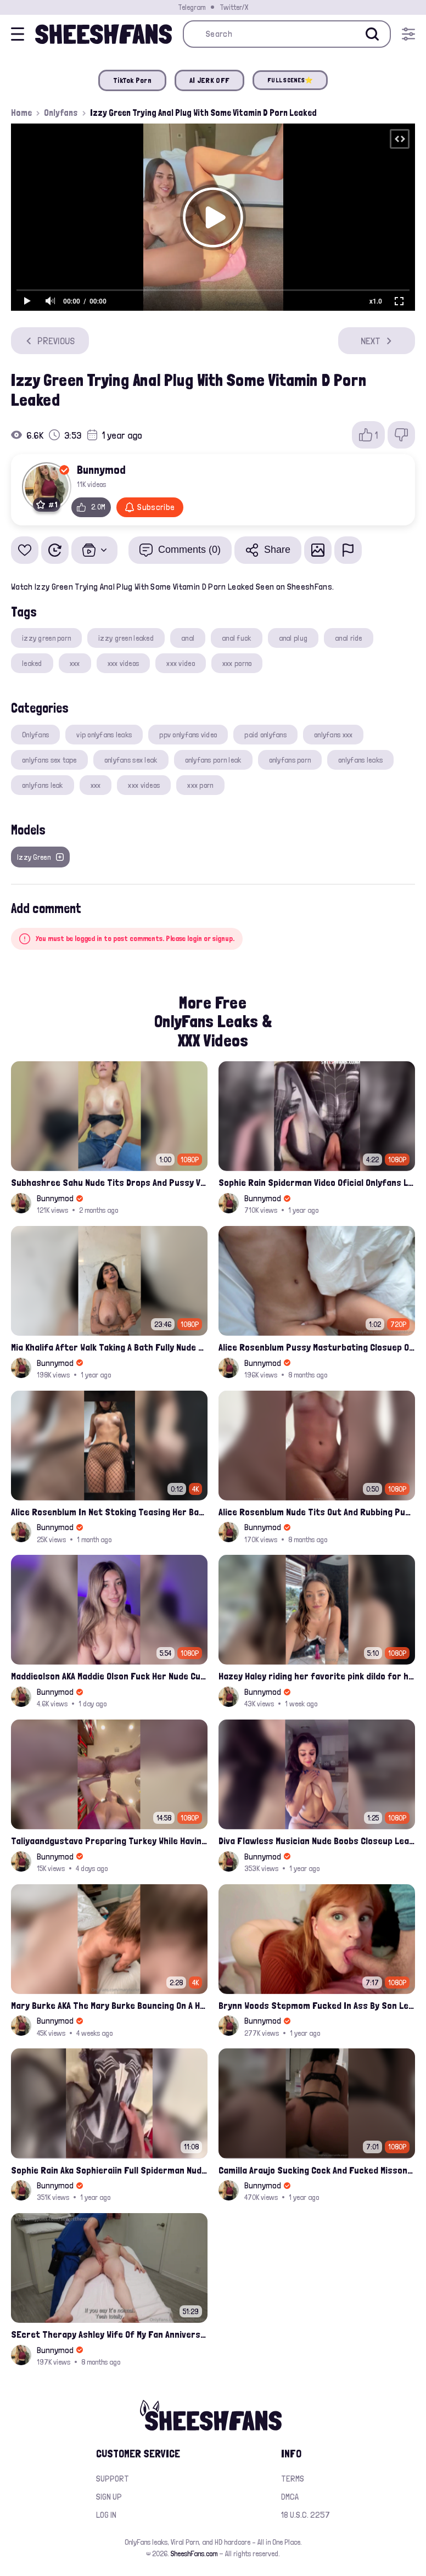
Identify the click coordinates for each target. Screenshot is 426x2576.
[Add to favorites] (24, 550)
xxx (75, 663)
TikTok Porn (132, 80)
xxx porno (237, 663)
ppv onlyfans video (188, 734)
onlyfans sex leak (131, 759)
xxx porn (200, 785)
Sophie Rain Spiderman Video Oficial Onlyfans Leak (316, 1182)
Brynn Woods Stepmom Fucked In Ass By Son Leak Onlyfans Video (316, 2005)
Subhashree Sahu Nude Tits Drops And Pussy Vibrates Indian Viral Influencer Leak (109, 1182)
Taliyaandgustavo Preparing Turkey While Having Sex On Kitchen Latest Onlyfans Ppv (109, 1840)
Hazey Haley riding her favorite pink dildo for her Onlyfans (316, 1676)
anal (187, 638)
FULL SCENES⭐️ (290, 80)
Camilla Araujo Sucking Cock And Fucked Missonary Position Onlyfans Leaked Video (316, 2170)
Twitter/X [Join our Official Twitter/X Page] (234, 7)
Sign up (109, 2496)
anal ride (348, 638)
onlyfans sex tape (49, 759)
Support (112, 2478)
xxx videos (123, 663)
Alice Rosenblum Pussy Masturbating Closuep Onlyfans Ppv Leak (316, 1347)
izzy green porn (46, 638)
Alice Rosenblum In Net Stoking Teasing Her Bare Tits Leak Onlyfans (109, 1511)
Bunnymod (101, 469)
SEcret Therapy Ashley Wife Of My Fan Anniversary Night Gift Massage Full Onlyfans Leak (109, 2334)
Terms (292, 2478)
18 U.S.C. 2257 (305, 2515)
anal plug (293, 638)
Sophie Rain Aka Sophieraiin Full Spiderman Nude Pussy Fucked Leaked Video (109, 2170)
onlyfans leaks (360, 759)
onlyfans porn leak (213, 759)
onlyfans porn (290, 759)
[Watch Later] (55, 550)
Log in (106, 2515)
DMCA (290, 2496)
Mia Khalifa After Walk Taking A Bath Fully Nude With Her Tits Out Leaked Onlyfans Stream (109, 1347)
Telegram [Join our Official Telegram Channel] (191, 7)
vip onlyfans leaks (104, 734)
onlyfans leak (42, 785)
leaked (32, 663)
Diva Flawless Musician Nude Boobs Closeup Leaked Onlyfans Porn (316, 1840)
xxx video (180, 663)
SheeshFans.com (194, 2553)
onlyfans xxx (333, 734)
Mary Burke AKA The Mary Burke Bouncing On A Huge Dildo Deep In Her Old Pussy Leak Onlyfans (109, 2005)
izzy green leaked (126, 638)
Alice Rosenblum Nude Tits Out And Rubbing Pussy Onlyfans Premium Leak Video (316, 1511)
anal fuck (236, 638)
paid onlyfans (265, 734)
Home (21, 112)
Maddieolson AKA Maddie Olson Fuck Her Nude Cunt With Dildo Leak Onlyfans (109, 1676)
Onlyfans (61, 112)
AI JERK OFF (209, 80)
